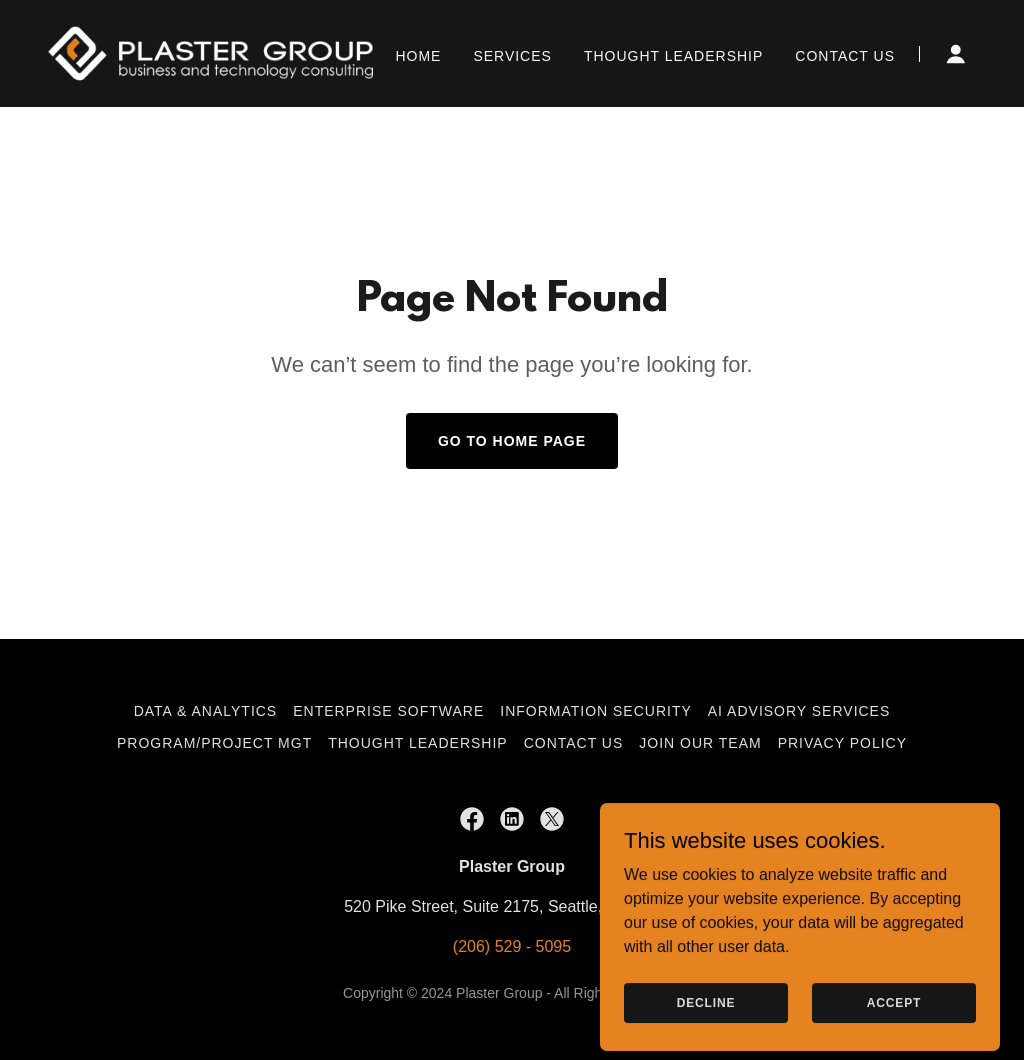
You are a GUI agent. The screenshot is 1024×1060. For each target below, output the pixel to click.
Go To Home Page (512, 441)
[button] (956, 54)
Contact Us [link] (845, 56)
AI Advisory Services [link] (799, 711)
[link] (210, 52)
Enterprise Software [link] (388, 711)
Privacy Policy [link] (842, 743)
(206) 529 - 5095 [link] (512, 946)
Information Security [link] (596, 711)
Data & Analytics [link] (206, 711)
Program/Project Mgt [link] (214, 743)
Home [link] (418, 56)
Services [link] (512, 56)
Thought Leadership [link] (673, 56)
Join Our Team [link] (700, 743)
